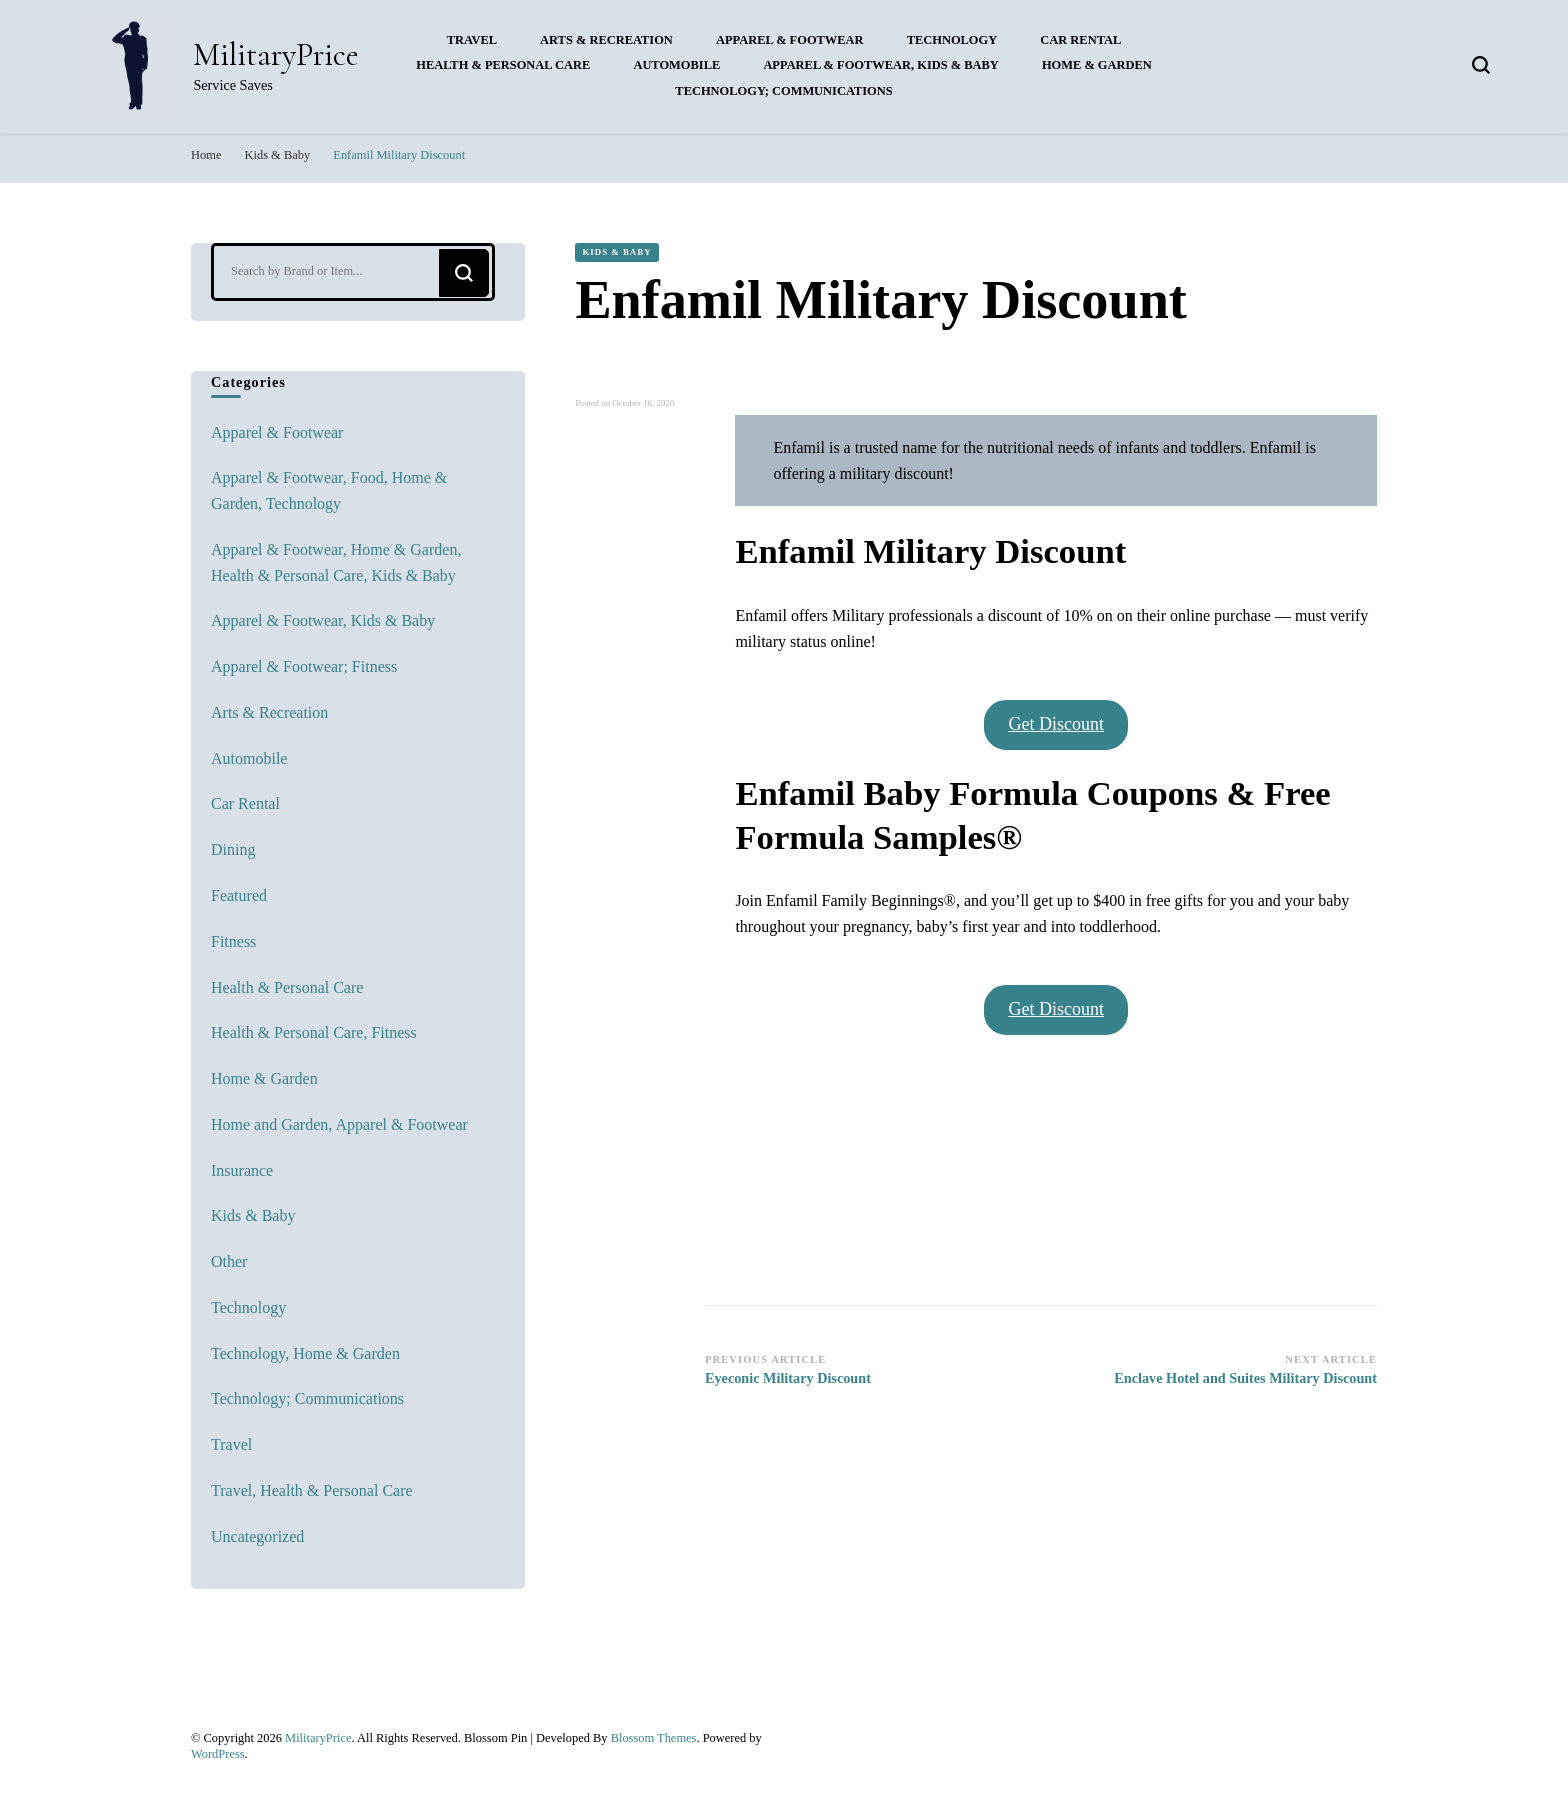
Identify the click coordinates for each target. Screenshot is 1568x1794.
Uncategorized (257, 1536)
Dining (233, 849)
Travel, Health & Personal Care (312, 1490)
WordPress (218, 1754)
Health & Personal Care (503, 65)
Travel (472, 40)
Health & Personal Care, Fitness (314, 1032)
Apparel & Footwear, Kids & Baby (880, 65)
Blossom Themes (654, 1738)
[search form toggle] (1481, 65)
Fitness (233, 941)
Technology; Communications (783, 91)
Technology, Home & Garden (305, 1353)
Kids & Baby (616, 252)
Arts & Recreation (606, 40)
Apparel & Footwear (790, 40)
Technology (952, 40)
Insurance (242, 1170)
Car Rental (1080, 40)
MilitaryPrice (276, 54)
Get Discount (1055, 724)
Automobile (676, 65)
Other (229, 1261)
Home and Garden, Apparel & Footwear (339, 1124)
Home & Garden (1097, 65)
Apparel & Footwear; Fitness (304, 666)
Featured (239, 895)
